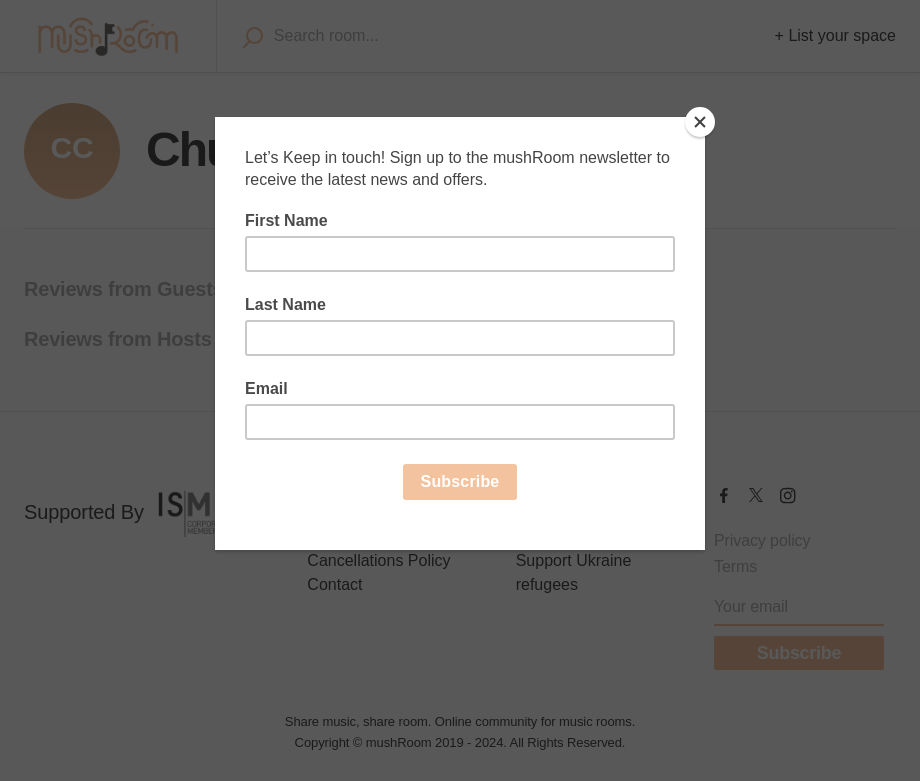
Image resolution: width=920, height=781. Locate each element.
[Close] (700, 122)
